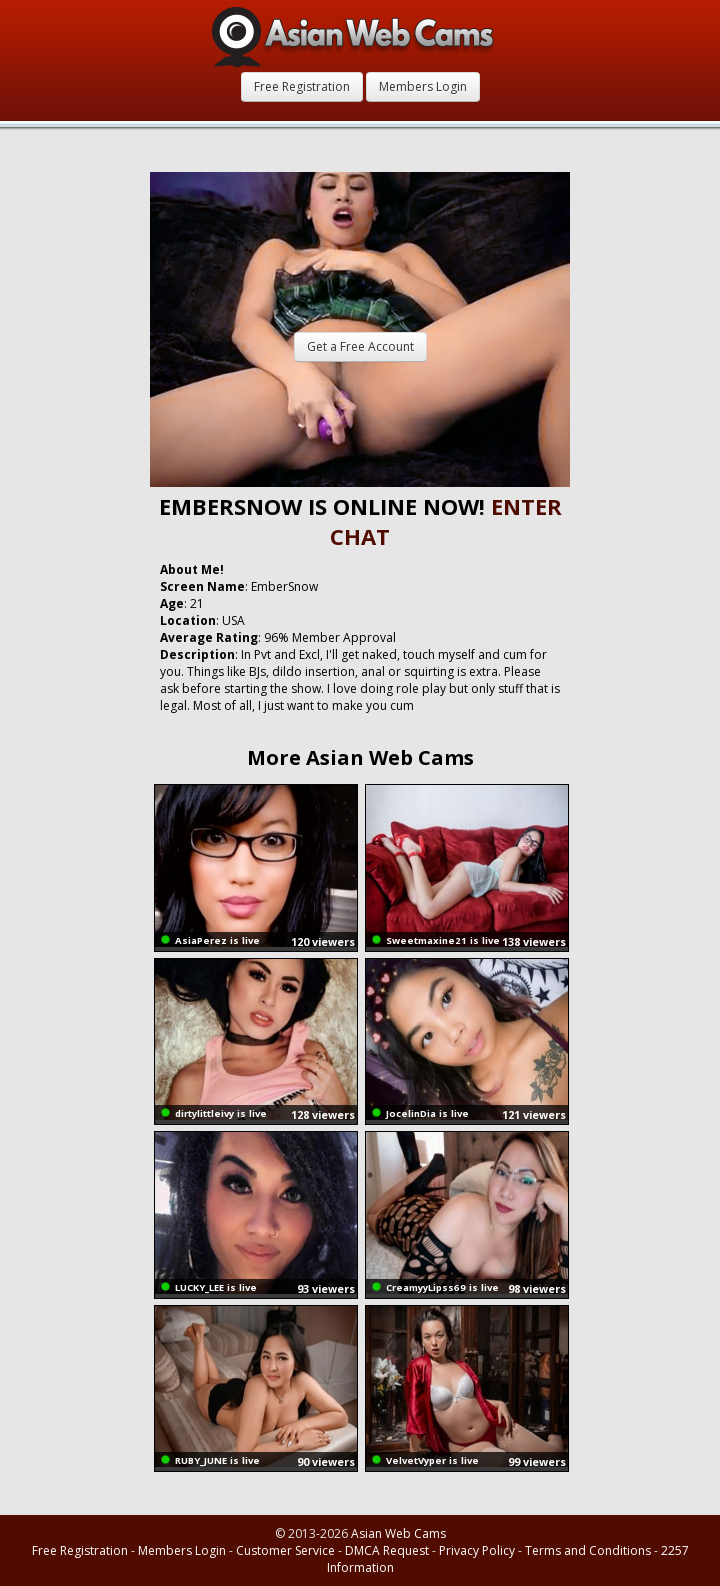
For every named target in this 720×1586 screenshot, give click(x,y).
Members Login (423, 86)
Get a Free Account (360, 346)
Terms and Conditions (588, 1550)
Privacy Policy (477, 1550)
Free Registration (302, 86)
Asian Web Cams (398, 1533)
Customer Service (285, 1550)
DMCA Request (387, 1550)
